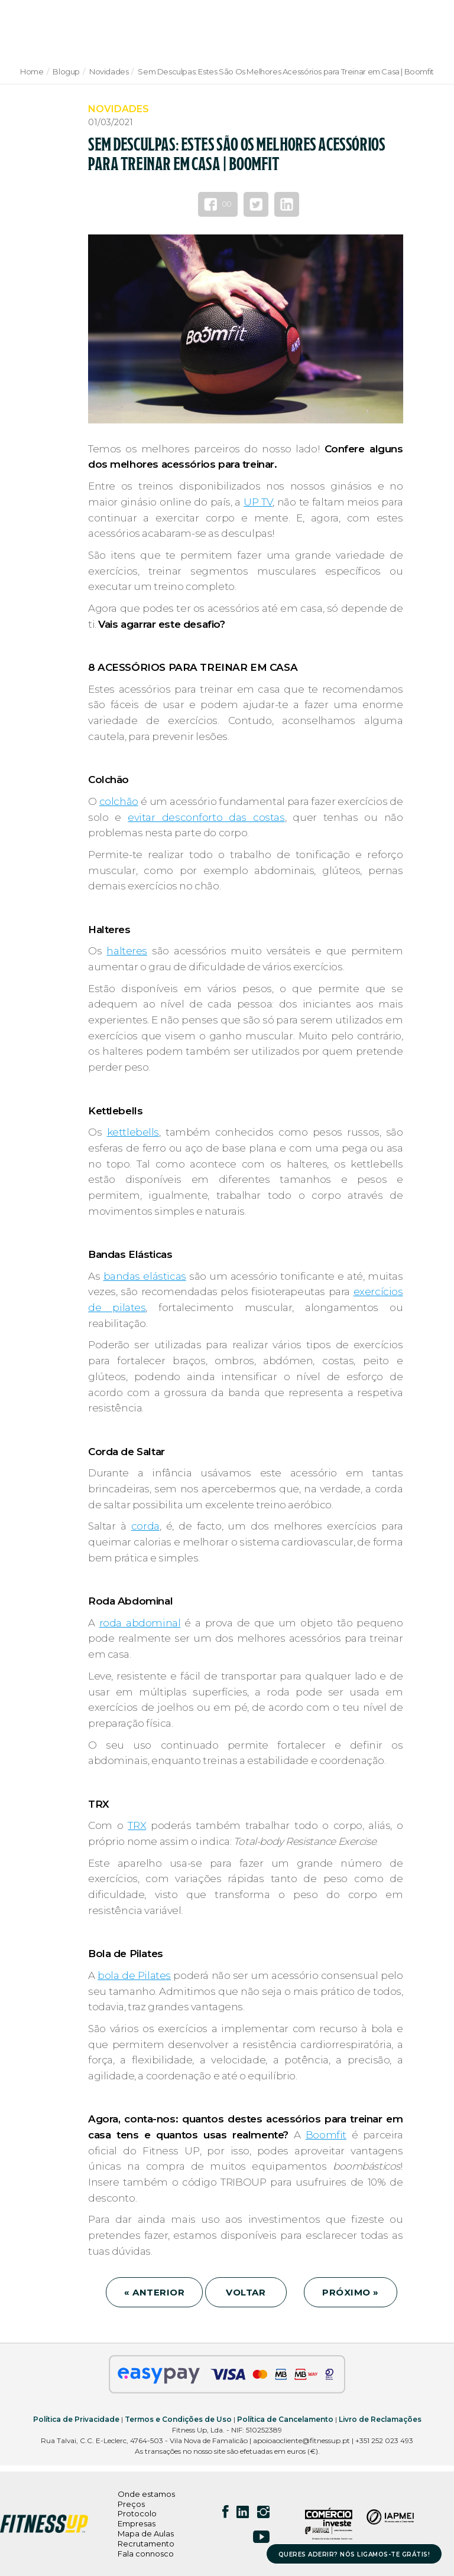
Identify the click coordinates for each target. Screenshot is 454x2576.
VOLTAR (245, 2292)
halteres (126, 951)
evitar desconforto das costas (206, 817)
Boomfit (326, 2135)
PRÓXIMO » (350, 2292)
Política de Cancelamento (285, 2419)
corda (145, 1526)
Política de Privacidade (76, 2419)
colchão (118, 801)
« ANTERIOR (154, 2292)
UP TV (258, 502)
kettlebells (133, 1132)
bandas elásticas (144, 1276)
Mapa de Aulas (146, 2533)
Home (31, 71)
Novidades (109, 71)
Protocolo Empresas (137, 2518)
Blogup (66, 71)
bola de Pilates (134, 1975)
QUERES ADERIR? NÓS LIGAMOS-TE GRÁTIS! (354, 2554)
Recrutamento (146, 2543)
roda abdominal (140, 1623)
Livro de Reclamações (380, 2419)
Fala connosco (146, 2553)
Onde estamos (146, 2494)
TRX (137, 1825)
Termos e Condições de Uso (178, 2419)
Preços (131, 2504)
